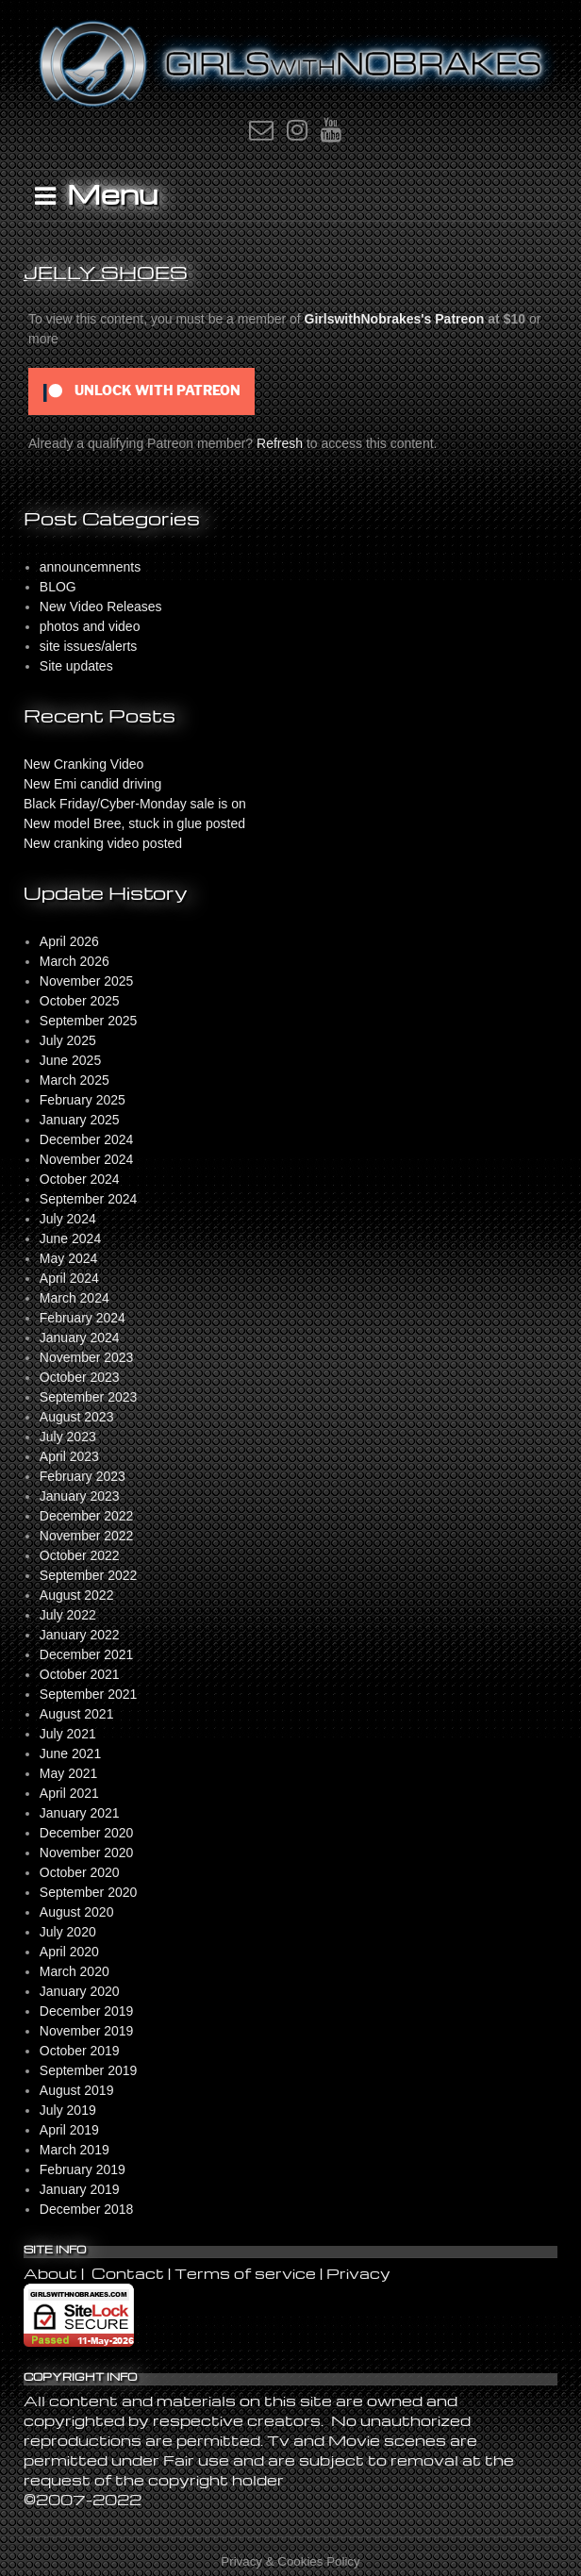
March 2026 (74, 961)
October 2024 (80, 1179)
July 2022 (68, 1614)
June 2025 (70, 1060)
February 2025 (82, 1099)
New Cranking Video (83, 764)
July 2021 (68, 1733)
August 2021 (77, 1713)
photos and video (90, 626)
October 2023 (80, 1377)
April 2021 (69, 1793)
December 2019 (87, 2011)
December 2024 (87, 1139)
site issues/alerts (88, 646)
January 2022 (80, 1634)
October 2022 (80, 1555)
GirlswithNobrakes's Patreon (395, 318)
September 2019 (89, 2070)
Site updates (76, 665)
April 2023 (69, 1456)
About (52, 2273)
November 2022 (87, 1535)
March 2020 (74, 1971)
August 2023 (77, 1416)
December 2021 (87, 1654)
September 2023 (89, 1396)
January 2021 (80, 1812)
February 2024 (82, 1317)
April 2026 (69, 941)
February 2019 (82, 2169)
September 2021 (89, 1694)
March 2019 (74, 2149)
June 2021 (70, 1753)
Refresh (280, 443)
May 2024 (68, 1258)
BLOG (58, 586)
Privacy (358, 2273)
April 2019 (69, 2129)
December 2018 (87, 2209)
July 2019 (68, 2110)
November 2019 (87, 2030)
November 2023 (87, 1357)
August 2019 (77, 2090)
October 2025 (80, 1000)
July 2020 (68, 1931)
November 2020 (87, 1852)
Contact (127, 2273)
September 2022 (89, 1575)
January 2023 (80, 1496)
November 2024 (87, 1159)
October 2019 (80, 2050)
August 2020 (77, 1912)
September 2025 (89, 1020)
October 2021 (80, 1674)
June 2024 (70, 1238)
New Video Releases (101, 606)
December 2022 (87, 1515)
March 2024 (74, 1297)
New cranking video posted (103, 843)
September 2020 (89, 1892)
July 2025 (68, 1040)
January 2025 (80, 1119)
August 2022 (77, 1595)
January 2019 (80, 2189)
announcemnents (90, 566)
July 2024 (68, 1218)
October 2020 (80, 1872)
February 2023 (82, 1476)
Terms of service (245, 2273)
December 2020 (87, 1832)
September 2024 (89, 1198)
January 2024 (80, 1337)
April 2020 (69, 1951)
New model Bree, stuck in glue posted (134, 823)
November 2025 (87, 981)
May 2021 (68, 1773)
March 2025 (74, 1080)
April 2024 (69, 1278)
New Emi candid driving (92, 783)
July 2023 (68, 1436)
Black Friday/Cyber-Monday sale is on (135, 803)
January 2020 (80, 1991)
